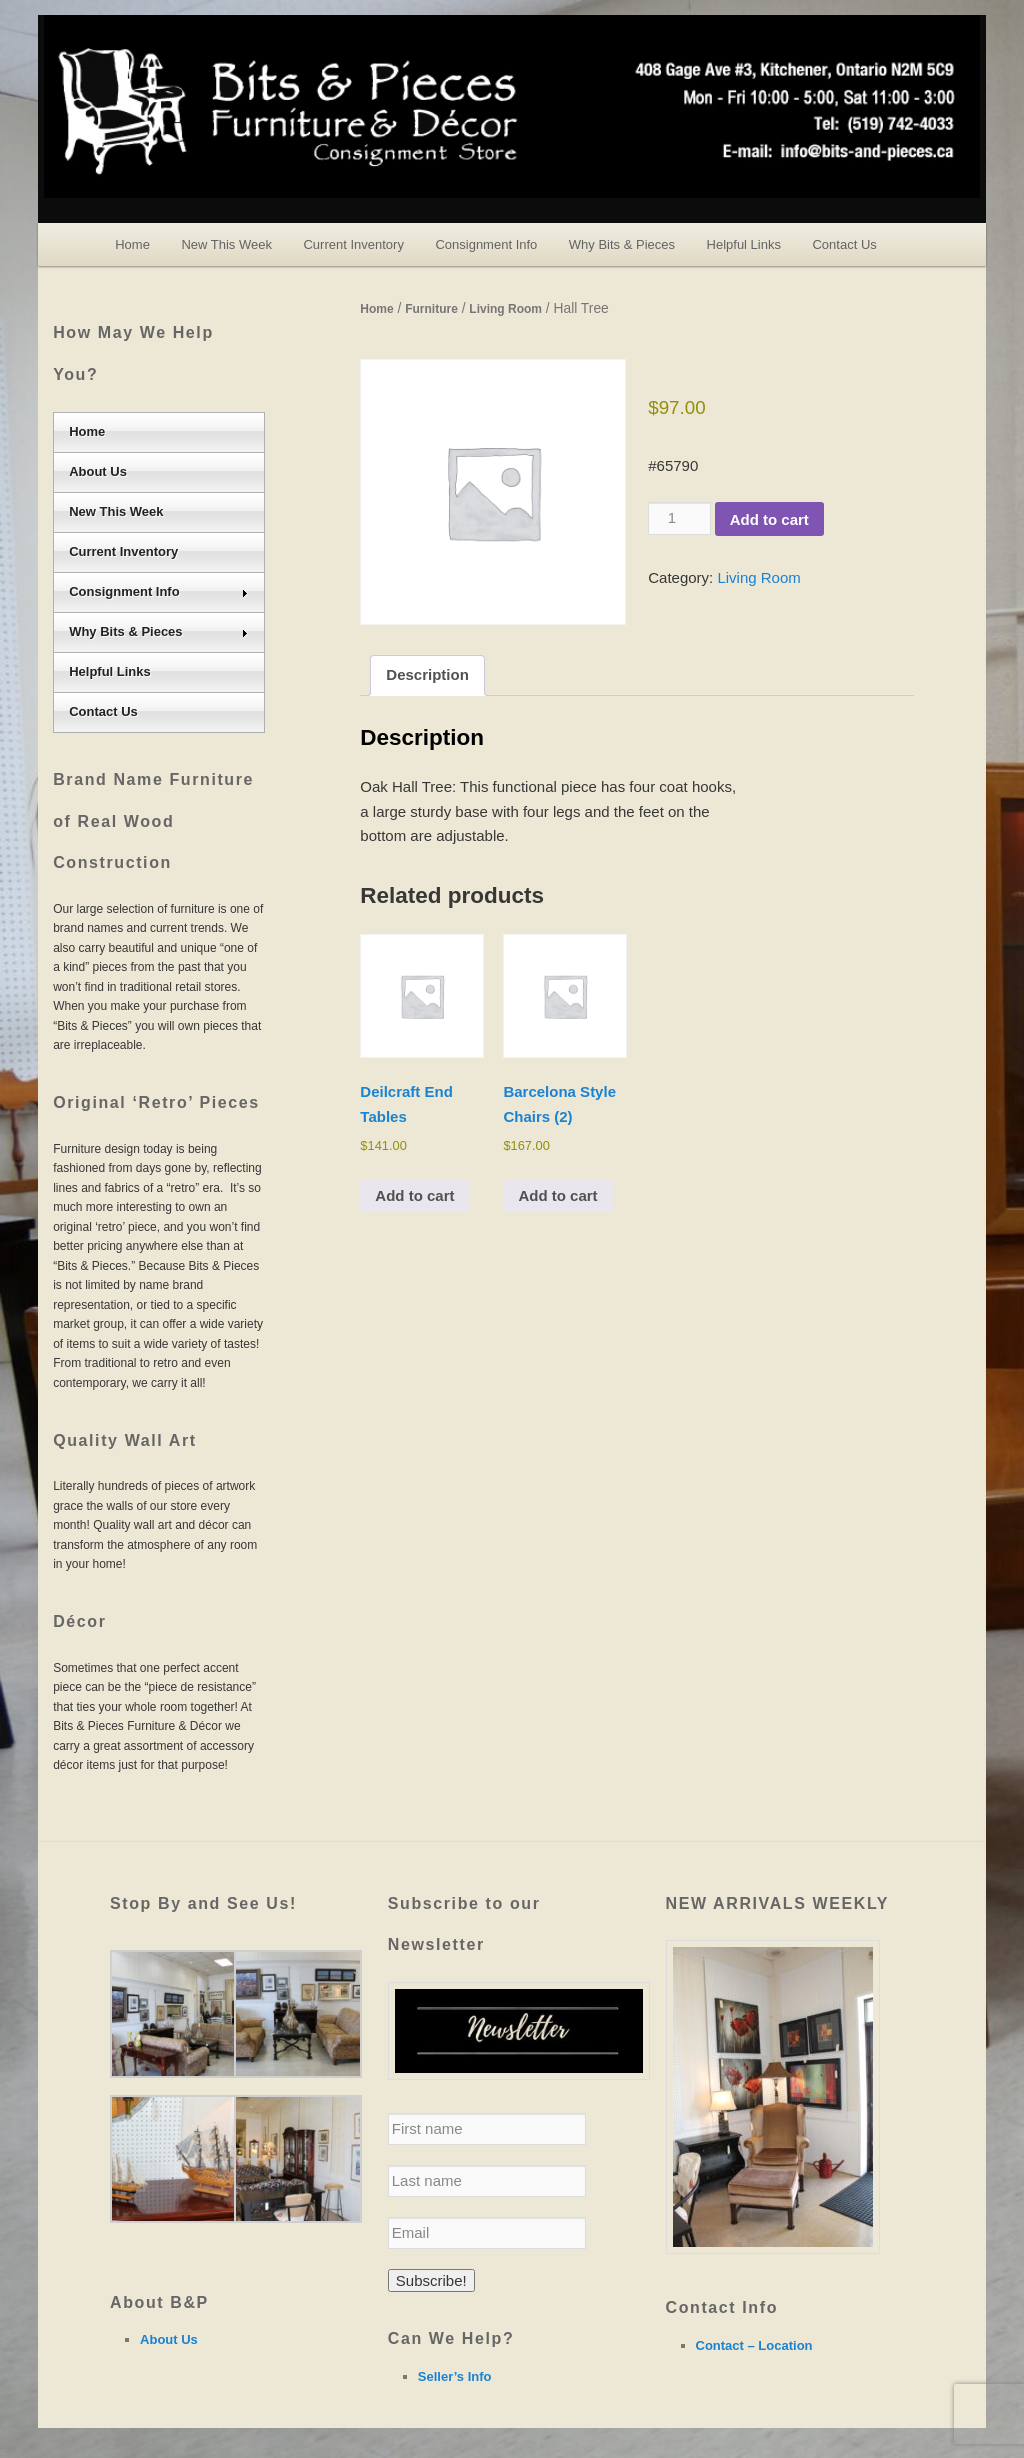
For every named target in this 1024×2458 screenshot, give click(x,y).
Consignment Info (486, 244)
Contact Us (844, 244)
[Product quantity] (679, 518)
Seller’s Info (455, 2376)
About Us (98, 471)
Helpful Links (744, 244)
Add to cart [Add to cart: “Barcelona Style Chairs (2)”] (557, 1195)
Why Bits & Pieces (622, 244)
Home (132, 244)
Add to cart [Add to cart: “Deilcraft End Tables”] (414, 1195)
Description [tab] (427, 674)
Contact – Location (754, 2345)
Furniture (431, 309)
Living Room (505, 309)
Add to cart (769, 519)
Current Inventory (353, 244)
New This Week (226, 244)
